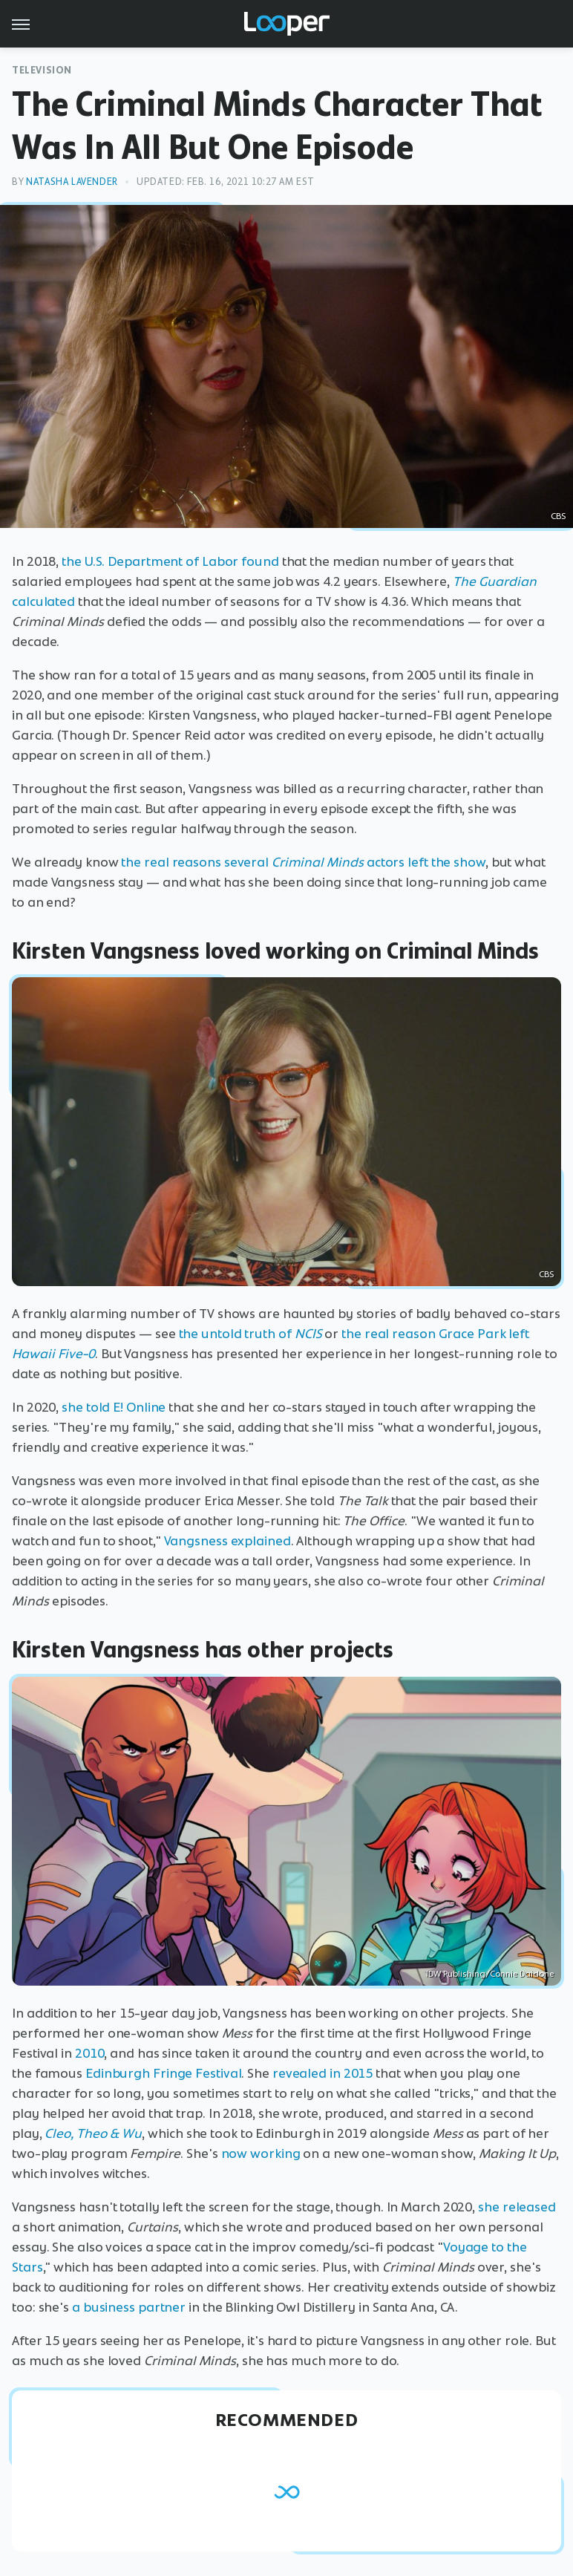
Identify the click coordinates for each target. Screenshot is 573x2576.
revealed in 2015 (322, 2073)
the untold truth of (250, 1334)
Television (42, 70)
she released (517, 2207)
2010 (90, 2053)
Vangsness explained (227, 1541)
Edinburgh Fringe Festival (163, 2073)
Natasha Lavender (72, 181)
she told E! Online (114, 1407)
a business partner (129, 2307)
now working (261, 2153)
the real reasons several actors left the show (303, 862)
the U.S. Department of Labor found (170, 561)
